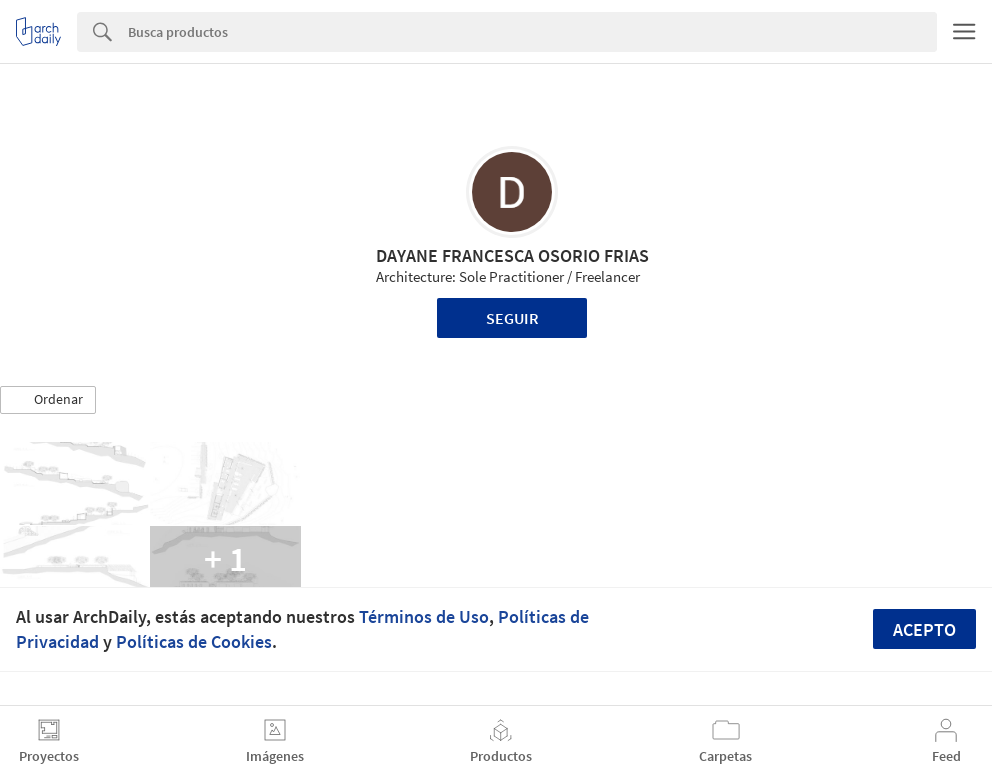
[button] (48, 400)
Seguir (512, 318)
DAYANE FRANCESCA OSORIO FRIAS (512, 255)
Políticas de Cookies (194, 641)
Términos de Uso (424, 616)
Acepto (924, 629)
